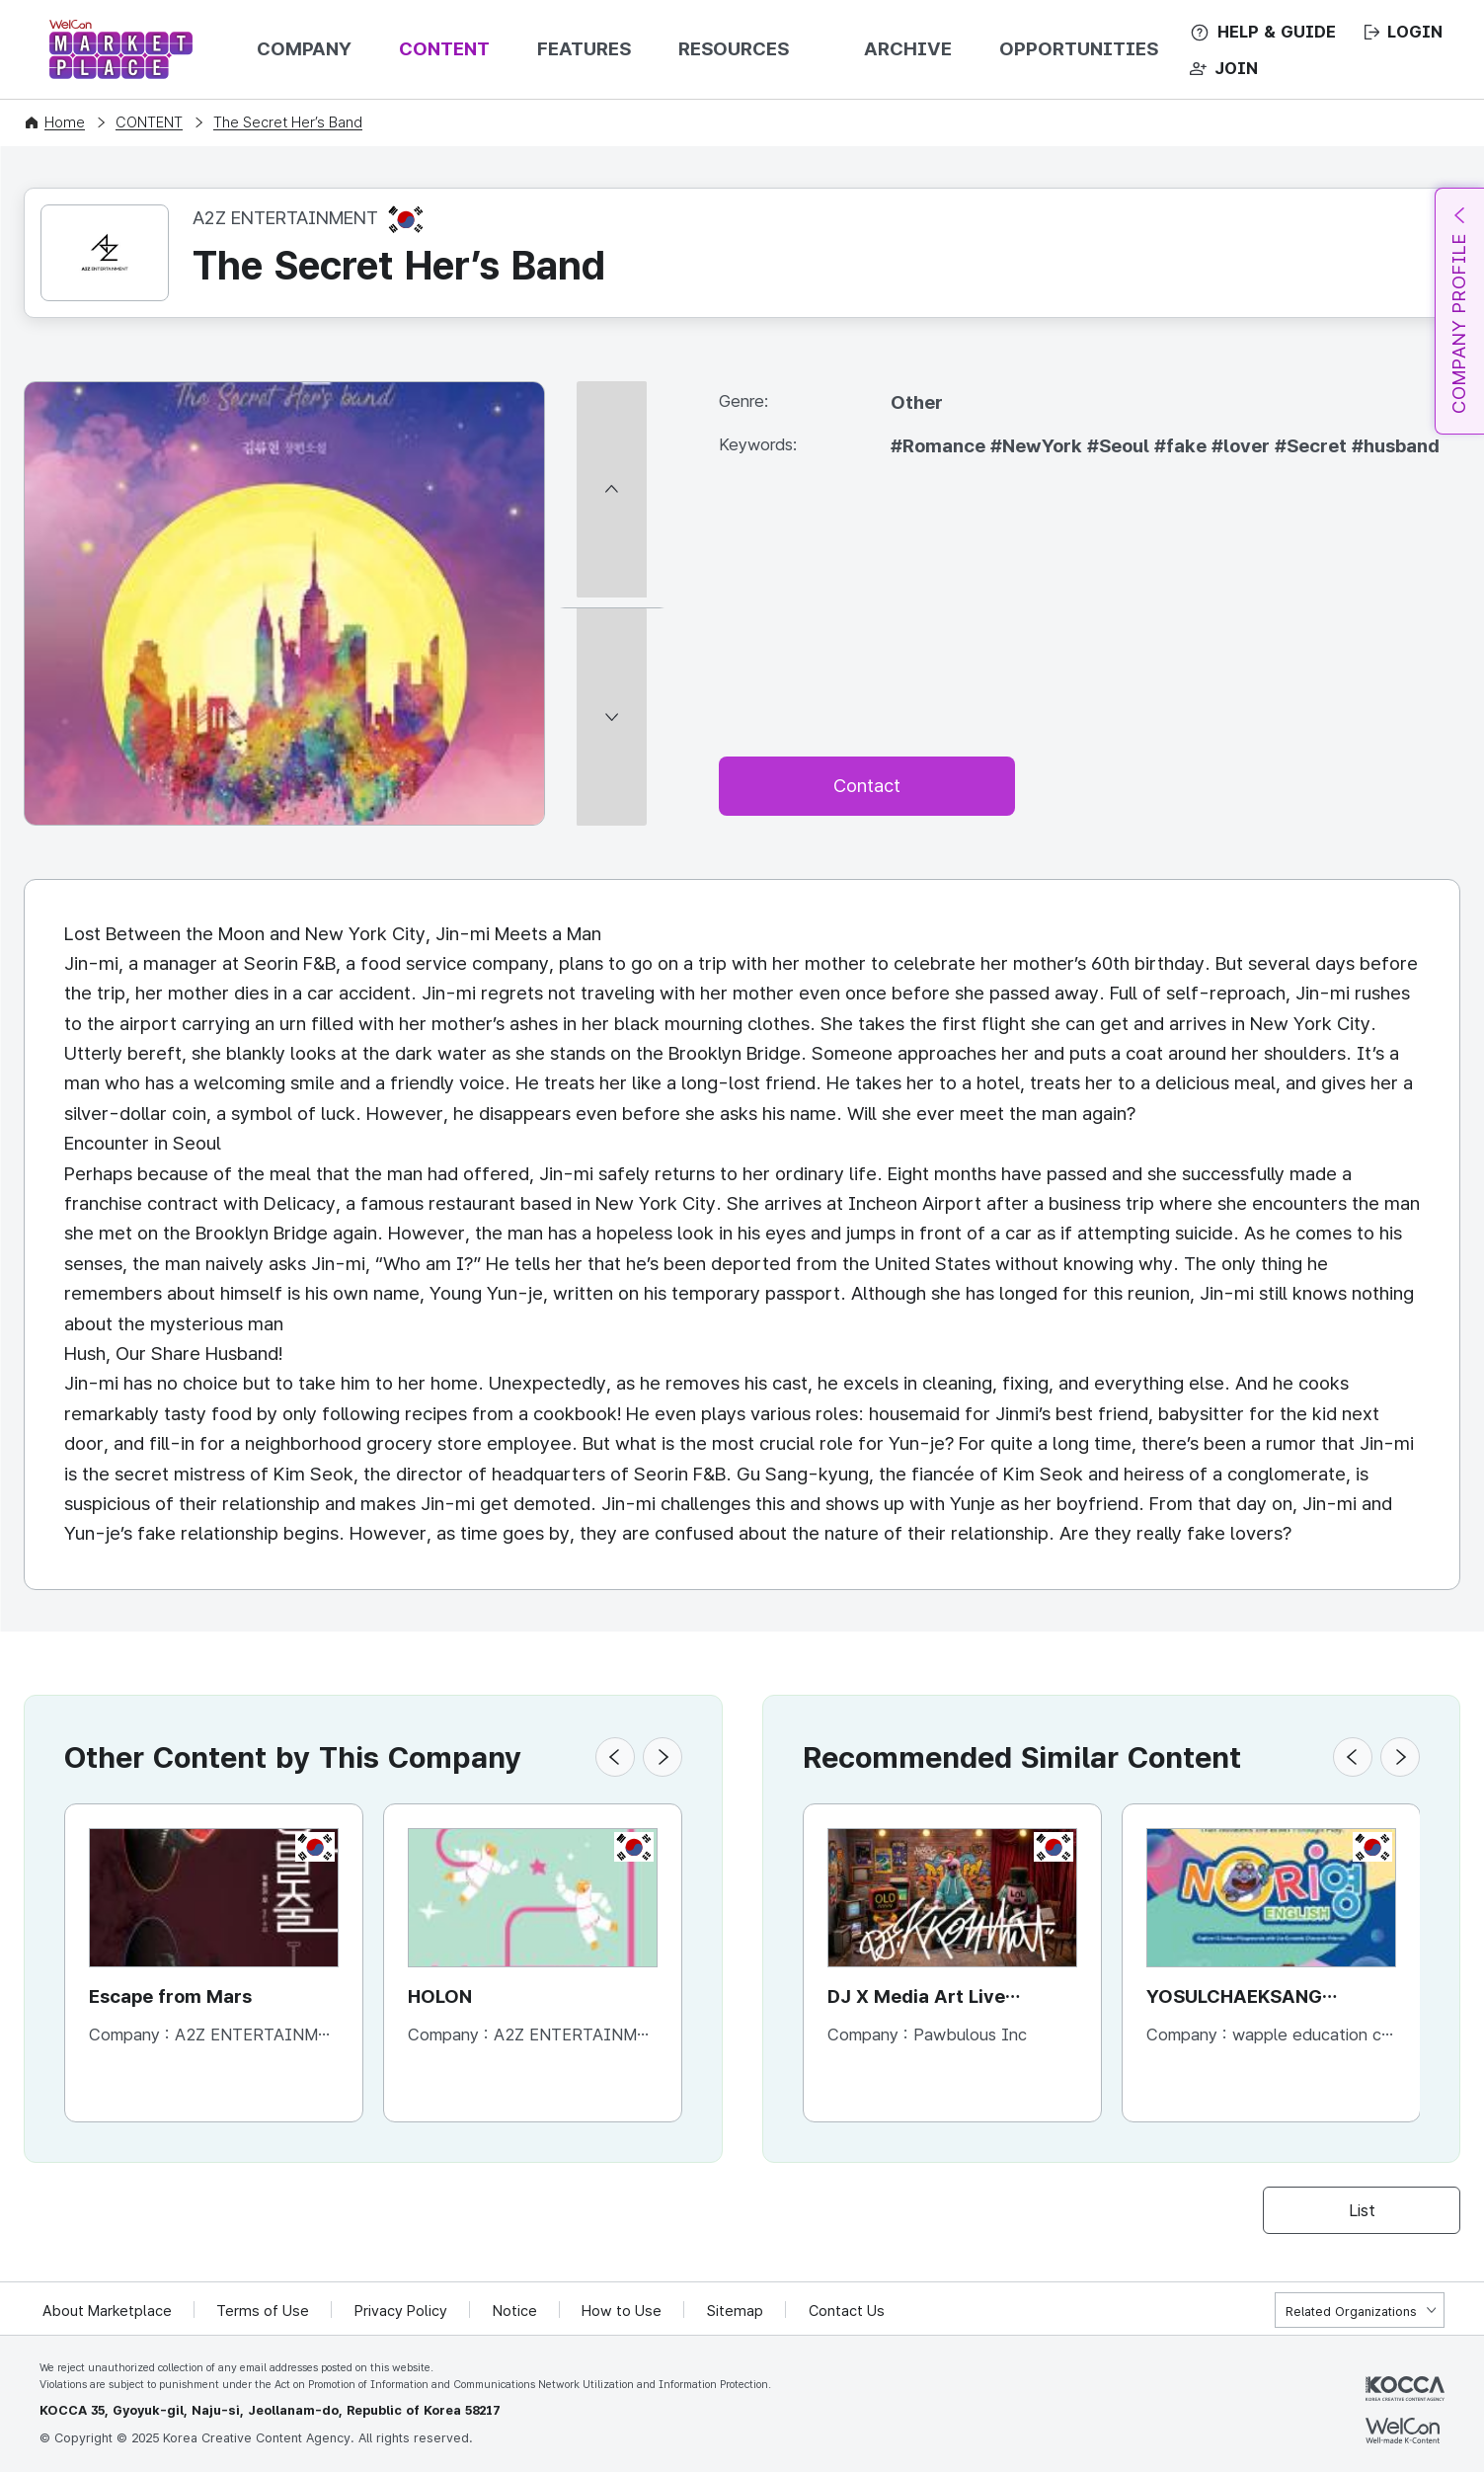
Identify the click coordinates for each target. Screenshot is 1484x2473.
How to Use (624, 2311)
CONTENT (444, 49)
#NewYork (1038, 446)
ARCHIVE (908, 49)
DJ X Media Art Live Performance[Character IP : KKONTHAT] (948, 1998)
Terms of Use (264, 2311)
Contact (866, 785)
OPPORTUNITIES (1078, 49)
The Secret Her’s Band (287, 122)
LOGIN (1415, 31)
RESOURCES (733, 49)
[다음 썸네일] (612, 817)
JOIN (1236, 68)
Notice (517, 2311)
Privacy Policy (402, 2311)
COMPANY (304, 49)
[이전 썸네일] (612, 389)
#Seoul (1120, 446)
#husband (1396, 446)
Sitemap (738, 2311)
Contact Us (850, 2311)
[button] (615, 1757)
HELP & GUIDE (1276, 31)
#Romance (940, 446)
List (1362, 2210)
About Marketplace (107, 2311)
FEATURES (584, 49)
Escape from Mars (171, 1996)
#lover (1243, 446)
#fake (1182, 446)
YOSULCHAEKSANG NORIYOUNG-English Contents (1240, 1998)
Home (64, 122)
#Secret (1313, 446)
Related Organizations (1351, 2311)
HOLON (440, 1996)
